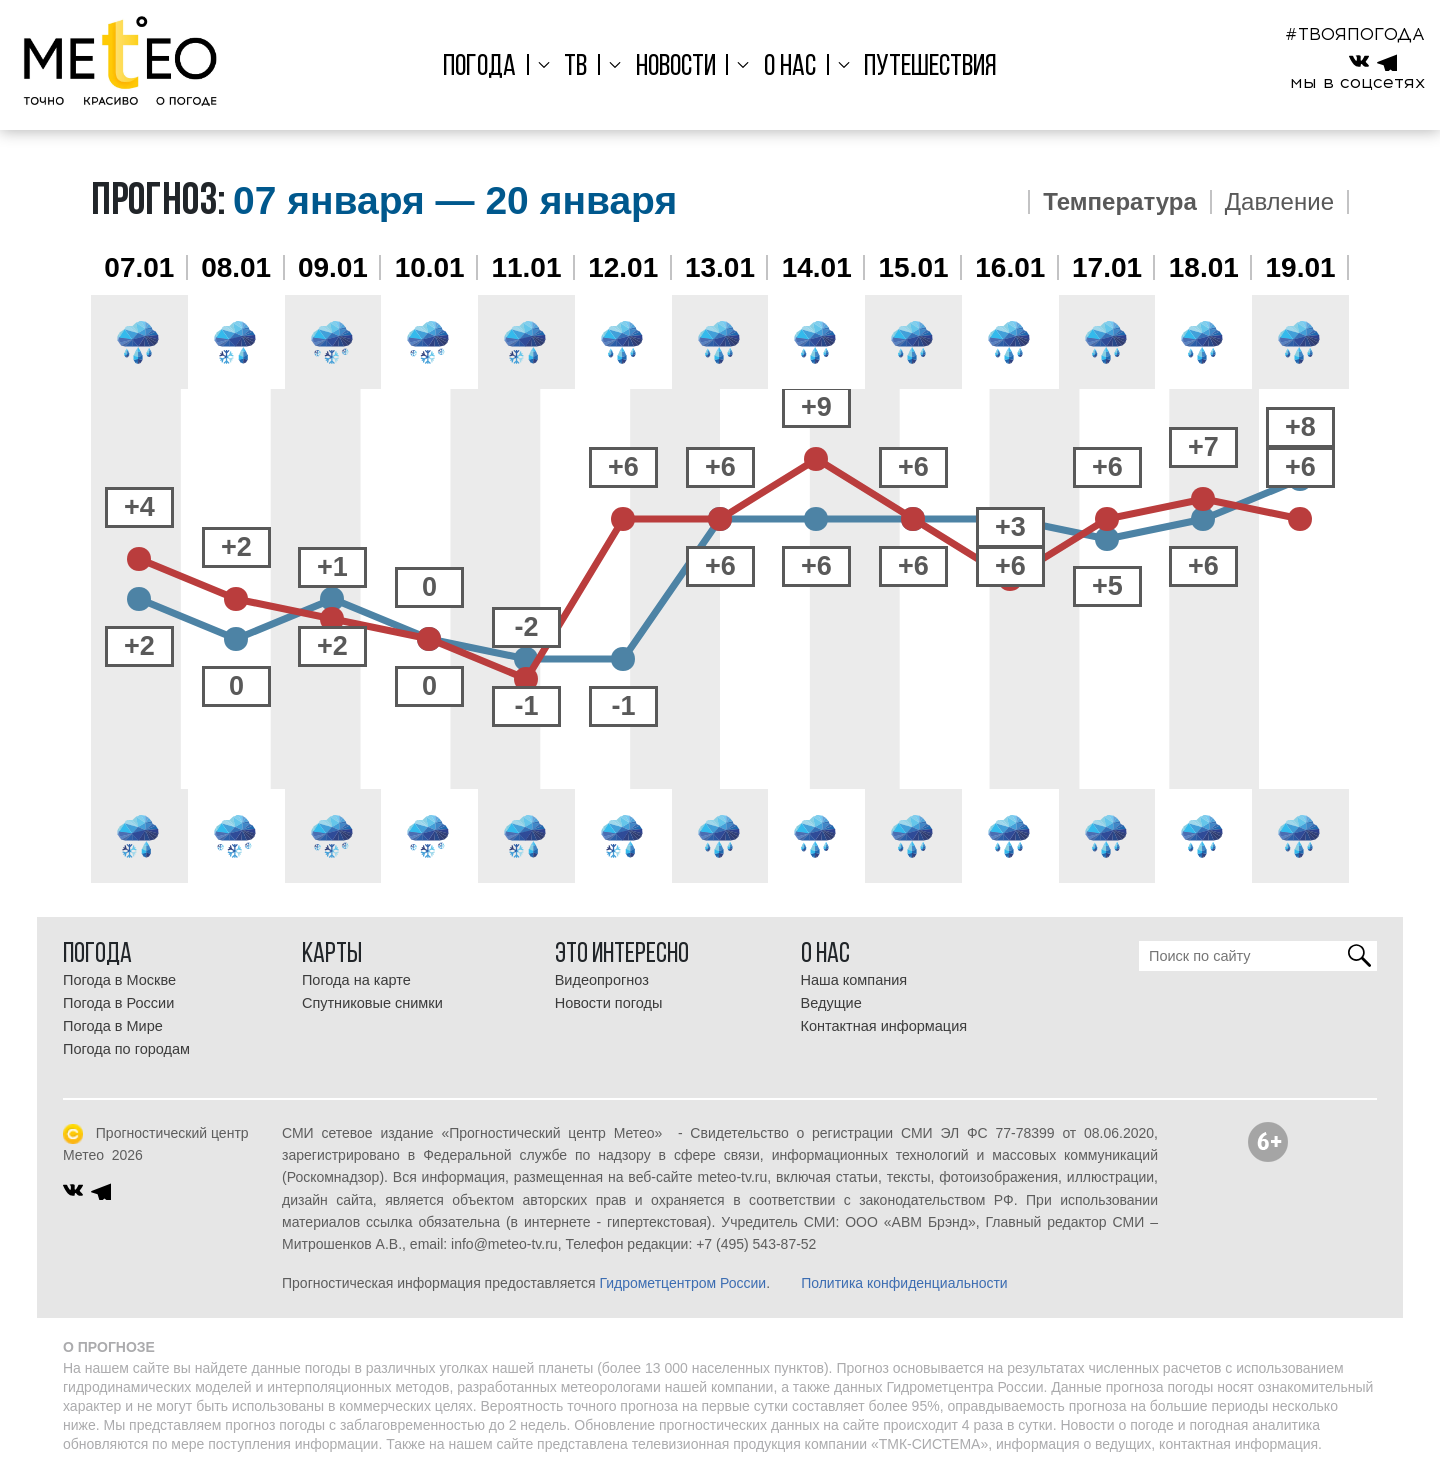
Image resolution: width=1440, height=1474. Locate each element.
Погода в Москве (119, 980)
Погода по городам (126, 1049)
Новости (676, 67)
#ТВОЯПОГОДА (1355, 34)
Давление (1279, 202)
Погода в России (118, 1003)
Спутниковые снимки (372, 1003)
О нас (785, 67)
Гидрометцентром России (682, 1283)
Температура (1120, 202)
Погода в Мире (113, 1026)
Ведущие (831, 1003)
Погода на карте (356, 980)
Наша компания (854, 980)
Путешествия (921, 67)
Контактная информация (884, 1026)
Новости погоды (609, 1003)
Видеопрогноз (602, 980)
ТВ (580, 67)
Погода (488, 67)
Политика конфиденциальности (904, 1283)
